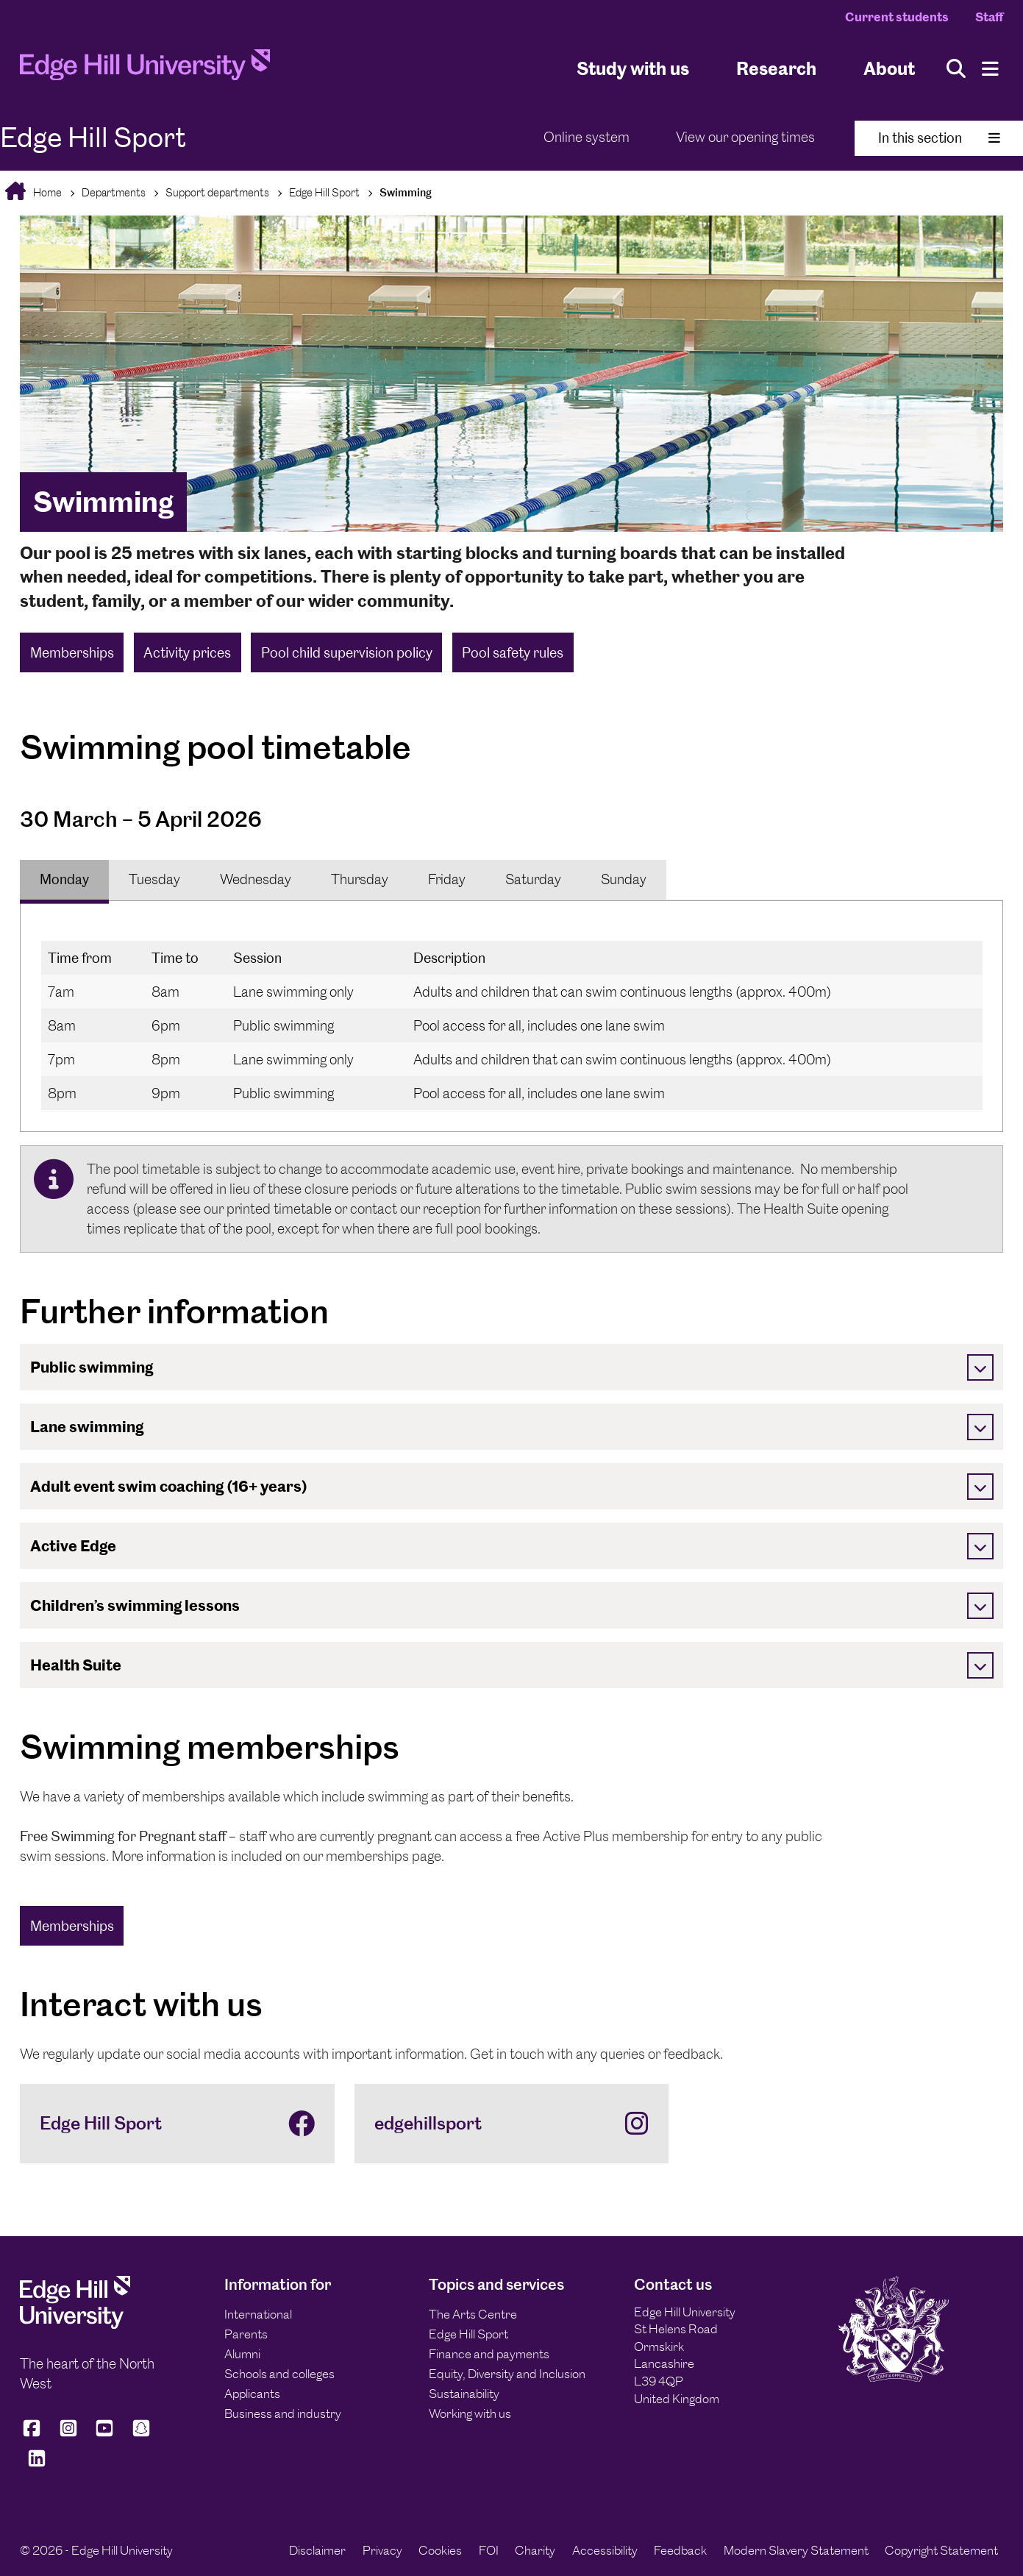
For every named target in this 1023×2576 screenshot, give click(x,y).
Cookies (440, 2550)
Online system (586, 137)
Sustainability (464, 2393)
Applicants (252, 2393)
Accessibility (605, 2550)
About (889, 68)
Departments (114, 192)
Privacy (382, 2550)
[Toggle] (980, 1367)
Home (46, 192)
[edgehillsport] (511, 2123)
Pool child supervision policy (346, 652)
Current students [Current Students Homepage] (897, 17)
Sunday (623, 879)
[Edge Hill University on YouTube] (104, 2435)
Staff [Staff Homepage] (989, 17)
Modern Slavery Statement (796, 2550)
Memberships (72, 652)
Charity (535, 2550)
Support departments (217, 192)
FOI (489, 2550)
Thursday (359, 879)
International (258, 2314)
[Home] (145, 68)
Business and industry (282, 2413)
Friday (447, 879)
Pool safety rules (512, 652)
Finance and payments (489, 2353)
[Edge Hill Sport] (177, 2123)
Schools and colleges (279, 2373)
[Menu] (990, 69)
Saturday (533, 879)
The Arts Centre (473, 2314)
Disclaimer (317, 2550)
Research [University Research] (776, 68)
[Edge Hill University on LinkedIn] (37, 2464)
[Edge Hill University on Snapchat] (141, 2435)
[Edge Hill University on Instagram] (68, 2435)
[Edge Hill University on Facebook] (34, 2435)
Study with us (633, 68)
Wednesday (255, 879)
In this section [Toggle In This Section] (939, 137)
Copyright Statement (941, 2550)
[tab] (64, 880)
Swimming (405, 192)
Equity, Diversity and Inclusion (507, 2373)
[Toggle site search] (956, 69)
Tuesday (154, 879)
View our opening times (745, 137)
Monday (64, 879)
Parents (246, 2334)
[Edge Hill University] (75, 2324)
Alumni (242, 2353)
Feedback (680, 2550)
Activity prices (187, 652)
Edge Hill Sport (324, 192)
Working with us (470, 2413)
